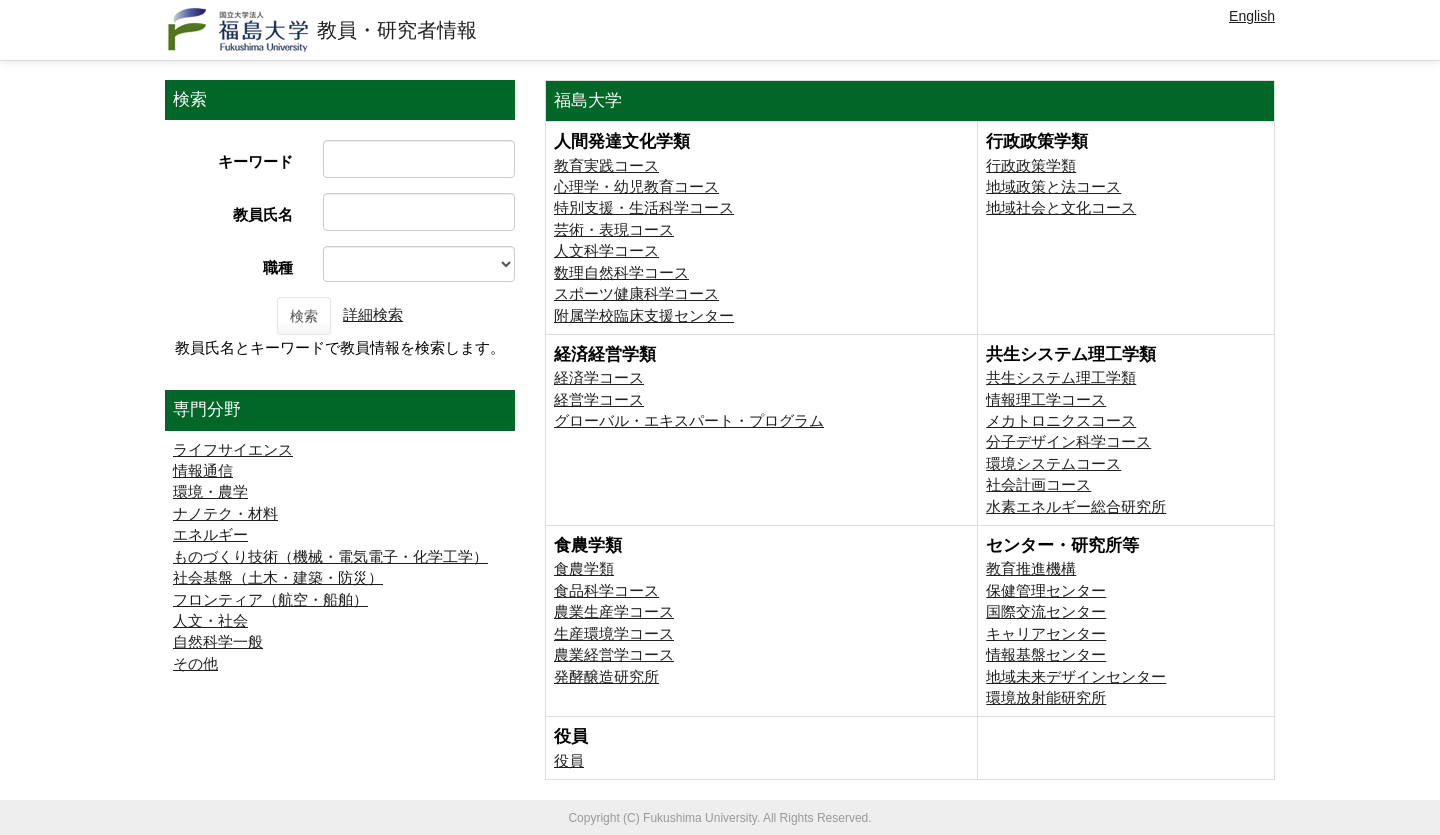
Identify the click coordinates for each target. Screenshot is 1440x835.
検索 (304, 316)
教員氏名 (263, 214)
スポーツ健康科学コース (636, 293)
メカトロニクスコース (1061, 420)
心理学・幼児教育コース (636, 186)
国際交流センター (1046, 611)
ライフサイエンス (233, 449)
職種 (278, 267)
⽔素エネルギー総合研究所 (1076, 506)
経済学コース (599, 377)
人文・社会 (210, 620)
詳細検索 (373, 314)
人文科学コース (606, 250)
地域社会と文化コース (1061, 207)
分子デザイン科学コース (1068, 441)
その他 (195, 663)
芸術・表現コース (614, 229)
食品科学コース (606, 590)
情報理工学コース (1046, 399)
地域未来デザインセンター (1076, 676)
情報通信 (203, 470)
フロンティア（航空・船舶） (270, 599)
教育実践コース (606, 165)
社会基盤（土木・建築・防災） (278, 577)
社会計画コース (1038, 484)
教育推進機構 (1031, 568)
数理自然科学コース (621, 272)
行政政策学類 (1031, 165)
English (1252, 16)
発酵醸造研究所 (606, 676)
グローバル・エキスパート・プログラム (689, 420)
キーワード (255, 161)
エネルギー (210, 534)
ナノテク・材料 (225, 513)
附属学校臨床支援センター (644, 315)
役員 (569, 760)
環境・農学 (210, 491)
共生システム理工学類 (1061, 377)
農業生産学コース (614, 611)
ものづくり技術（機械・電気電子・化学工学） (330, 556)
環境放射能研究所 (1046, 697)
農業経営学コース (614, 654)
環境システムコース (1053, 463)
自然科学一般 (218, 641)
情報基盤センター (1046, 654)
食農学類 (584, 568)
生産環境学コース (614, 633)
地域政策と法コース (1053, 186)
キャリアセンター (1046, 633)
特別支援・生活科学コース (644, 207)
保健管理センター (1046, 590)
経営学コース (599, 399)
